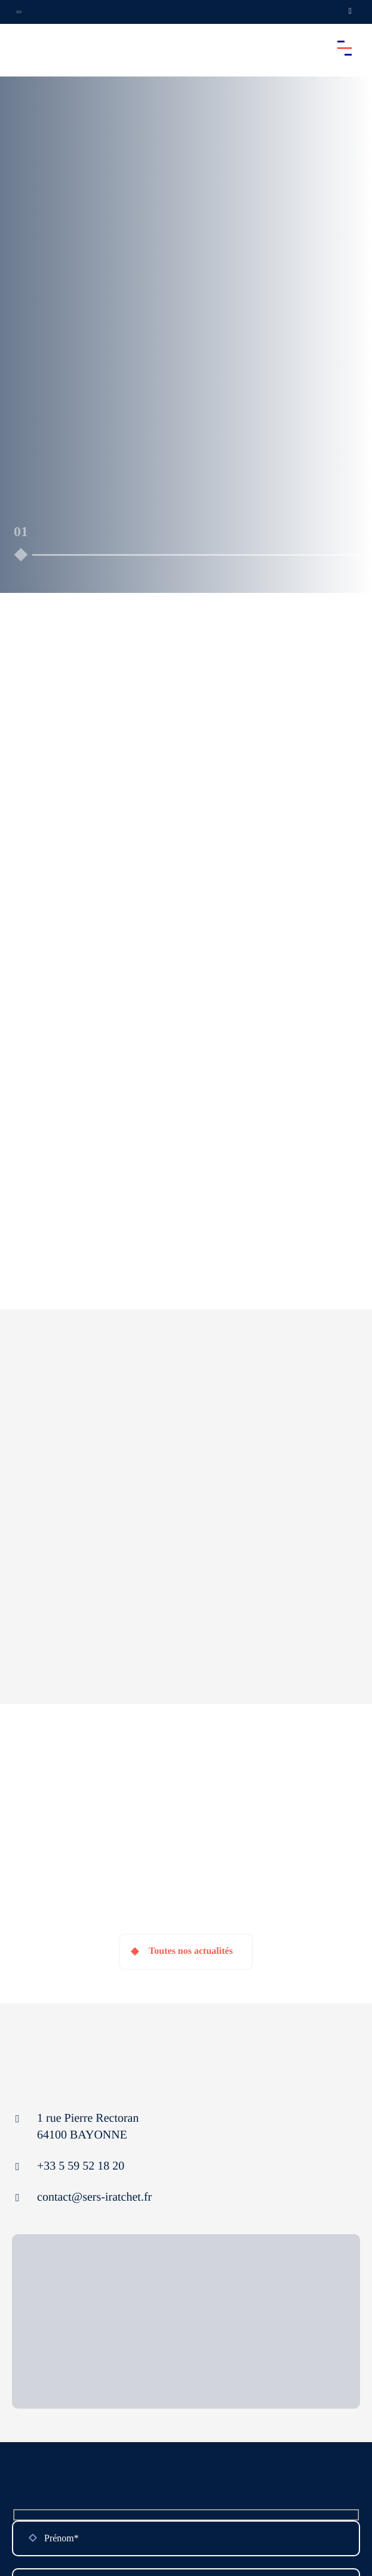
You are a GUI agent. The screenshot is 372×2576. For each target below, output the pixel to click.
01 (21, 531)
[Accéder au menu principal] (344, 47)
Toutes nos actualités (191, 1951)
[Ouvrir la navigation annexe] (19, 12)
